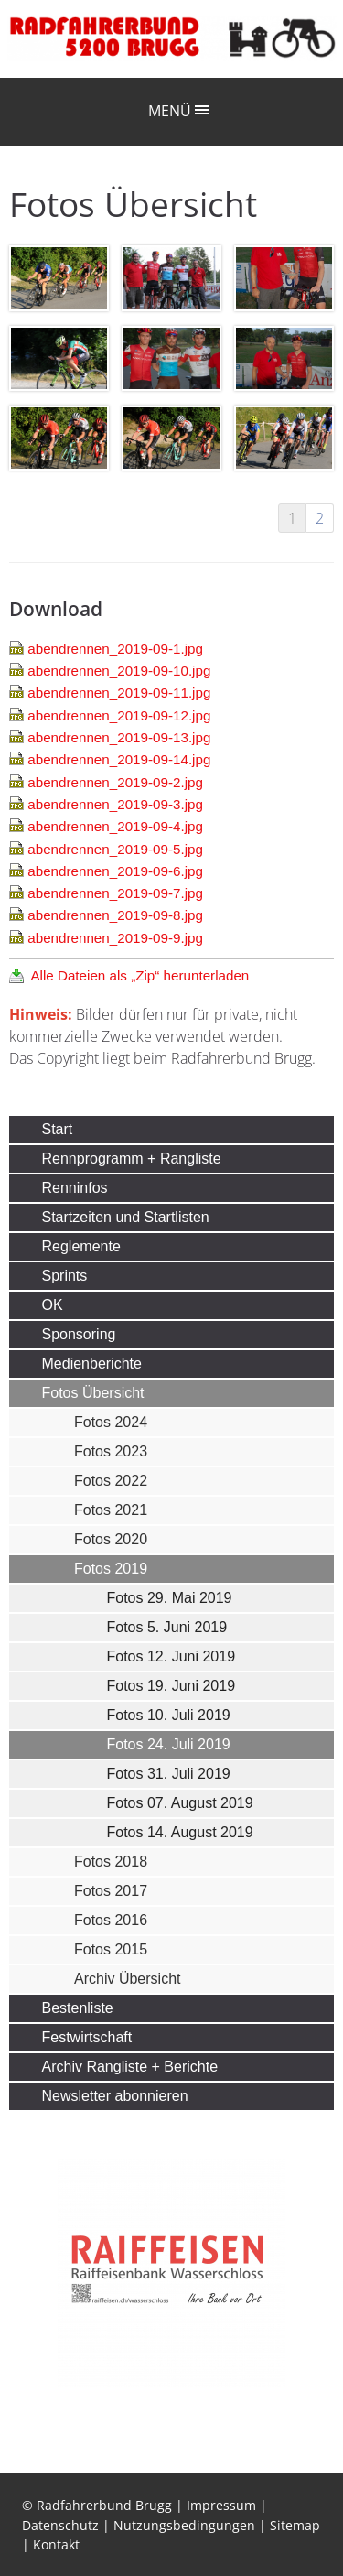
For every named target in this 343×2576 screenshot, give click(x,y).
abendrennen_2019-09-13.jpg (118, 737)
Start (57, 1129)
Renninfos (75, 1188)
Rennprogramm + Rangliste (131, 1158)
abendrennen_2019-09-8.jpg (115, 915)
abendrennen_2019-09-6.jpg (115, 871)
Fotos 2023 (110, 1451)
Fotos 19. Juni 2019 (171, 1686)
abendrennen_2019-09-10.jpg (118, 670)
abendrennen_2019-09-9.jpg (115, 938)
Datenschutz (60, 2525)
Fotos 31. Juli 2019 (168, 1773)
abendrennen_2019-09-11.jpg (118, 692)
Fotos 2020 (110, 1539)
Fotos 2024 (110, 1422)
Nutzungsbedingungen (184, 2525)
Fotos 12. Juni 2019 (171, 1656)
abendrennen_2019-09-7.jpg (115, 893)
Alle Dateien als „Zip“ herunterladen (139, 975)
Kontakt (56, 2544)
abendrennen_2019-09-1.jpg (115, 648)
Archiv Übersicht (127, 1978)
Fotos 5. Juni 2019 (167, 1627)
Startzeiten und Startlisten (125, 1217)
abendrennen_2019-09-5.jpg (115, 849)
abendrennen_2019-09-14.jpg (118, 759)
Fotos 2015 (110, 1949)
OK (52, 1305)
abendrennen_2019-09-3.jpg (115, 804)
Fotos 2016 (110, 1920)
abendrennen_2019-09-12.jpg (118, 715)
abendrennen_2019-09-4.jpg (115, 826)
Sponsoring (79, 1334)
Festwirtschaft (87, 2037)
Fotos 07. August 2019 (180, 1803)
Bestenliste (77, 2008)
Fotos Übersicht (93, 1393)
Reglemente (81, 1246)
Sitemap (295, 2525)
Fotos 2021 (110, 1510)
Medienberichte (92, 1363)
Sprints (65, 1275)
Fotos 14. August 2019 (180, 1832)
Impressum (221, 2505)
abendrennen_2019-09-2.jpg (115, 782)
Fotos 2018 (110, 1861)
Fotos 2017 (110, 1891)
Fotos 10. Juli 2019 (168, 1715)
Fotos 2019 (110, 1568)
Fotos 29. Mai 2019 (169, 1598)
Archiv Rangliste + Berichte (130, 2066)
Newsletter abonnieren (115, 2096)
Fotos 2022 (110, 1480)
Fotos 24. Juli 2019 (168, 1744)
